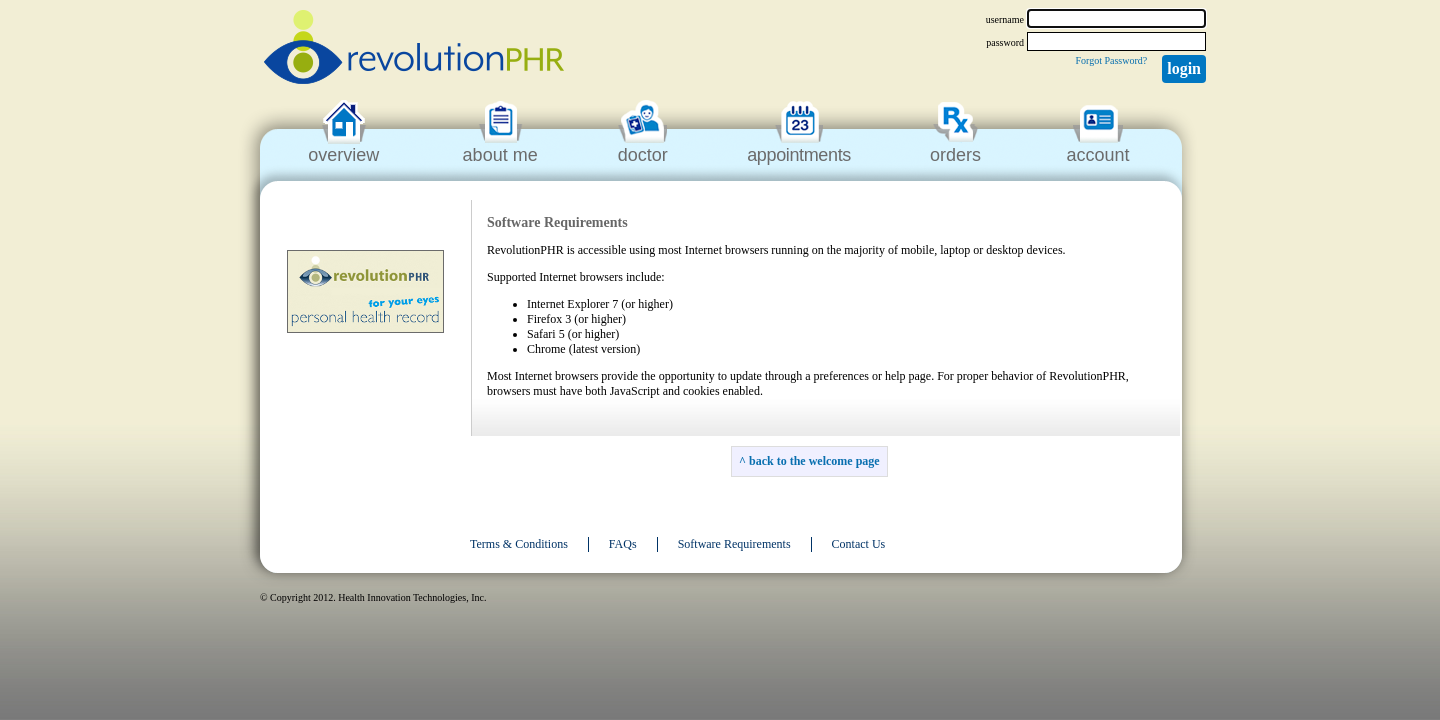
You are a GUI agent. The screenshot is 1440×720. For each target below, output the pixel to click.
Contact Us (859, 544)
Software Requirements (734, 544)
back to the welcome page (814, 461)
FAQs (623, 544)
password (1005, 42)
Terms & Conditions (519, 544)
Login (1184, 68)
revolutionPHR (414, 50)
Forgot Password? (1111, 60)
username (1005, 19)
